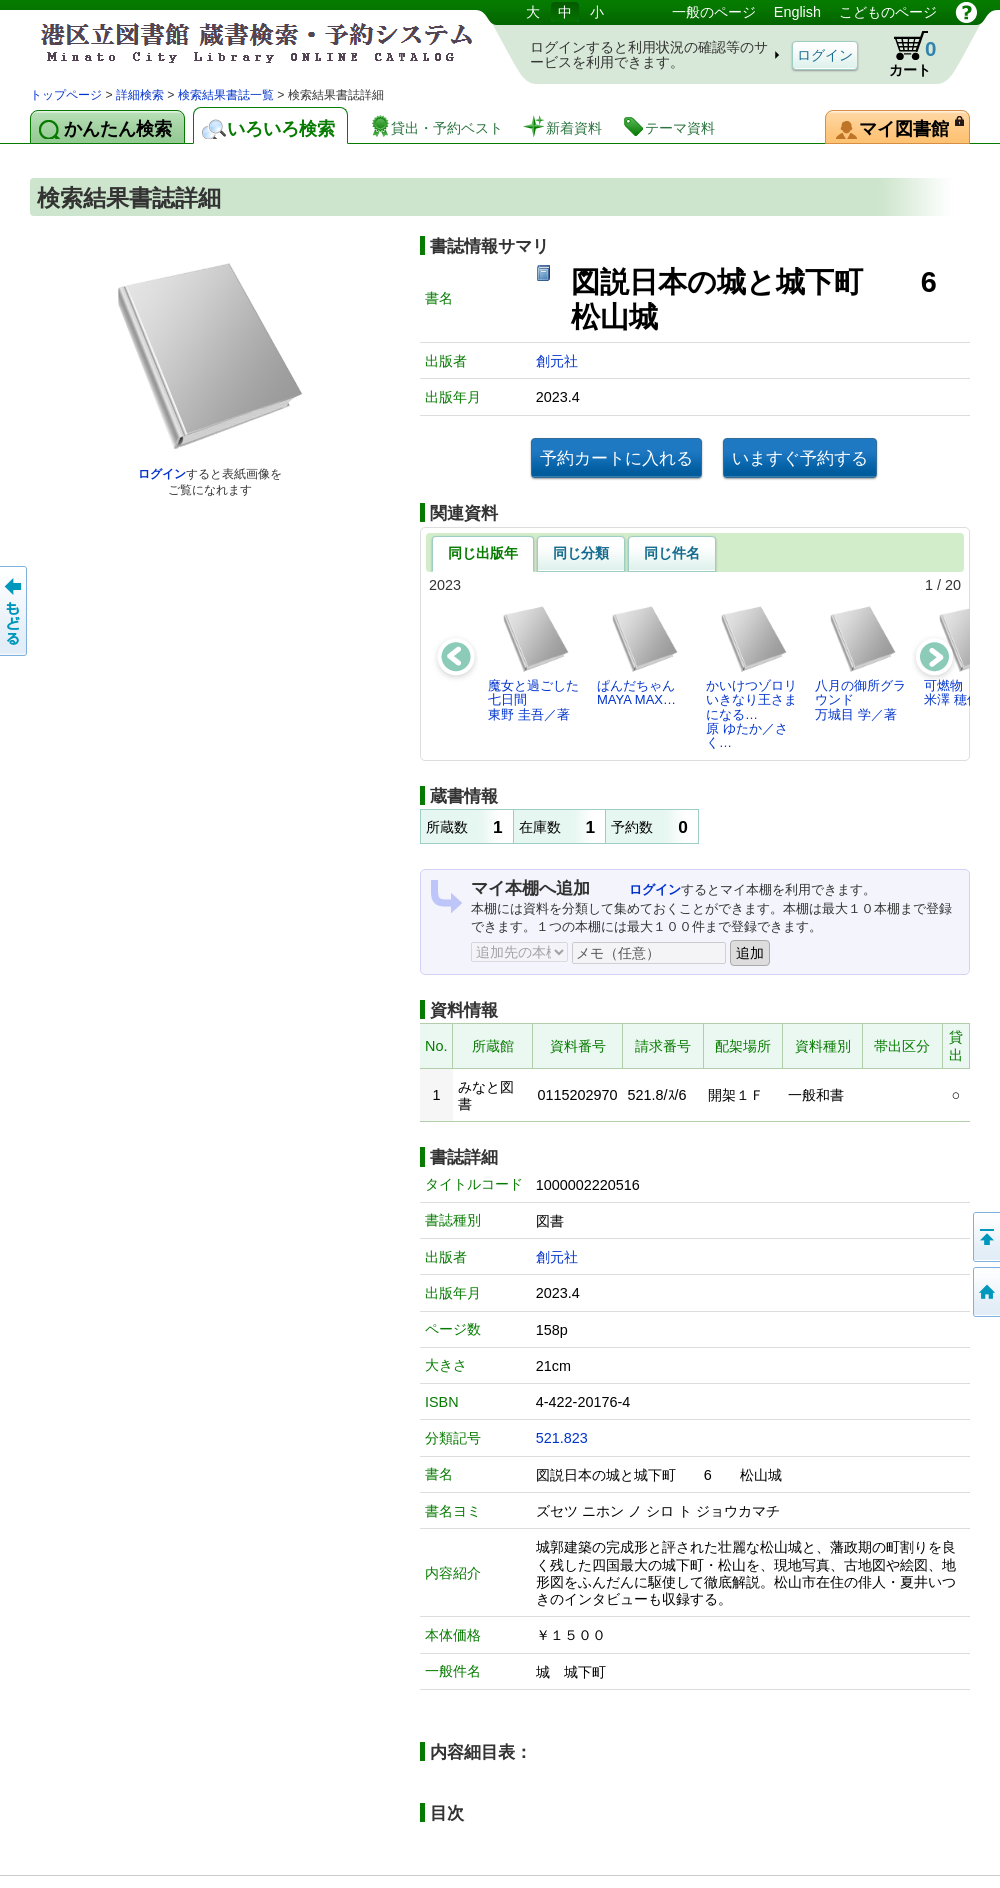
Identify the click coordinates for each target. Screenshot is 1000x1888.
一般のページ (714, 12)
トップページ (66, 95)
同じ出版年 (483, 553)
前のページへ (15, 611)
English (797, 12)
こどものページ (888, 12)
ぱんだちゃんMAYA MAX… (638, 655)
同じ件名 (672, 553)
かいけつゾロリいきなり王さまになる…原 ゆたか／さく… (751, 677)
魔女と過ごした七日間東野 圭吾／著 (533, 663)
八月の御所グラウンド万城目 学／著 (860, 663)
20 (953, 585)
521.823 (562, 1438)
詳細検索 (140, 95)
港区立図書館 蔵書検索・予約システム (240, 42)
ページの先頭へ (985, 1237)
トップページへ (985, 1292)
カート (903, 54)
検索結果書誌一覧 (226, 95)
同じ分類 (581, 553)
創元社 (557, 361)
